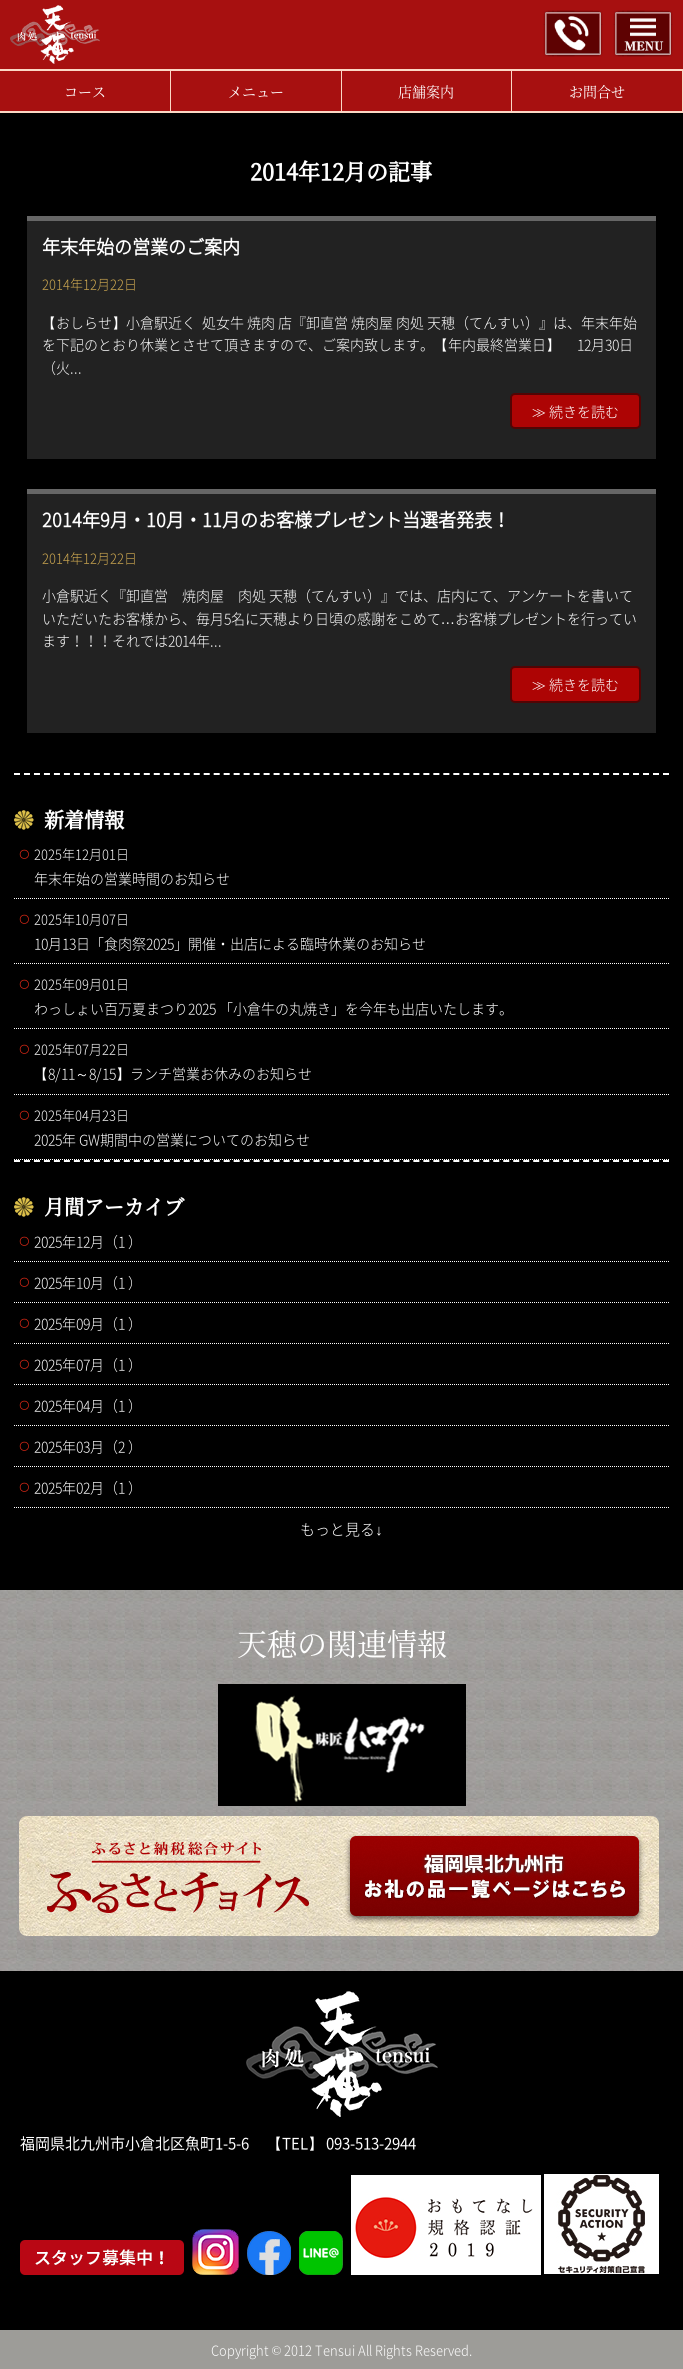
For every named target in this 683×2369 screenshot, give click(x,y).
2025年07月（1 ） (88, 1364)
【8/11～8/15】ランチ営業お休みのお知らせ (347, 1061)
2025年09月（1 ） (88, 1323)
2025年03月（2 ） (88, 1446)
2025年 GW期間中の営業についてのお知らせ (347, 1127)
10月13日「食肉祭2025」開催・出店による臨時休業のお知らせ (347, 931)
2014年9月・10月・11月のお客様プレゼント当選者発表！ (276, 519)
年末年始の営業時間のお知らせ (347, 866)
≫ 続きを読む (575, 411)
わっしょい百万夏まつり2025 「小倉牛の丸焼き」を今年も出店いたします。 (347, 996)
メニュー (256, 91)
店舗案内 (426, 91)
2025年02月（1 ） (88, 1487)
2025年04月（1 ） (88, 1405)
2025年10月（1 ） (88, 1282)
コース (85, 91)
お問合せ (597, 91)
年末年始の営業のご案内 (141, 246)
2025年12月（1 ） (88, 1241)
